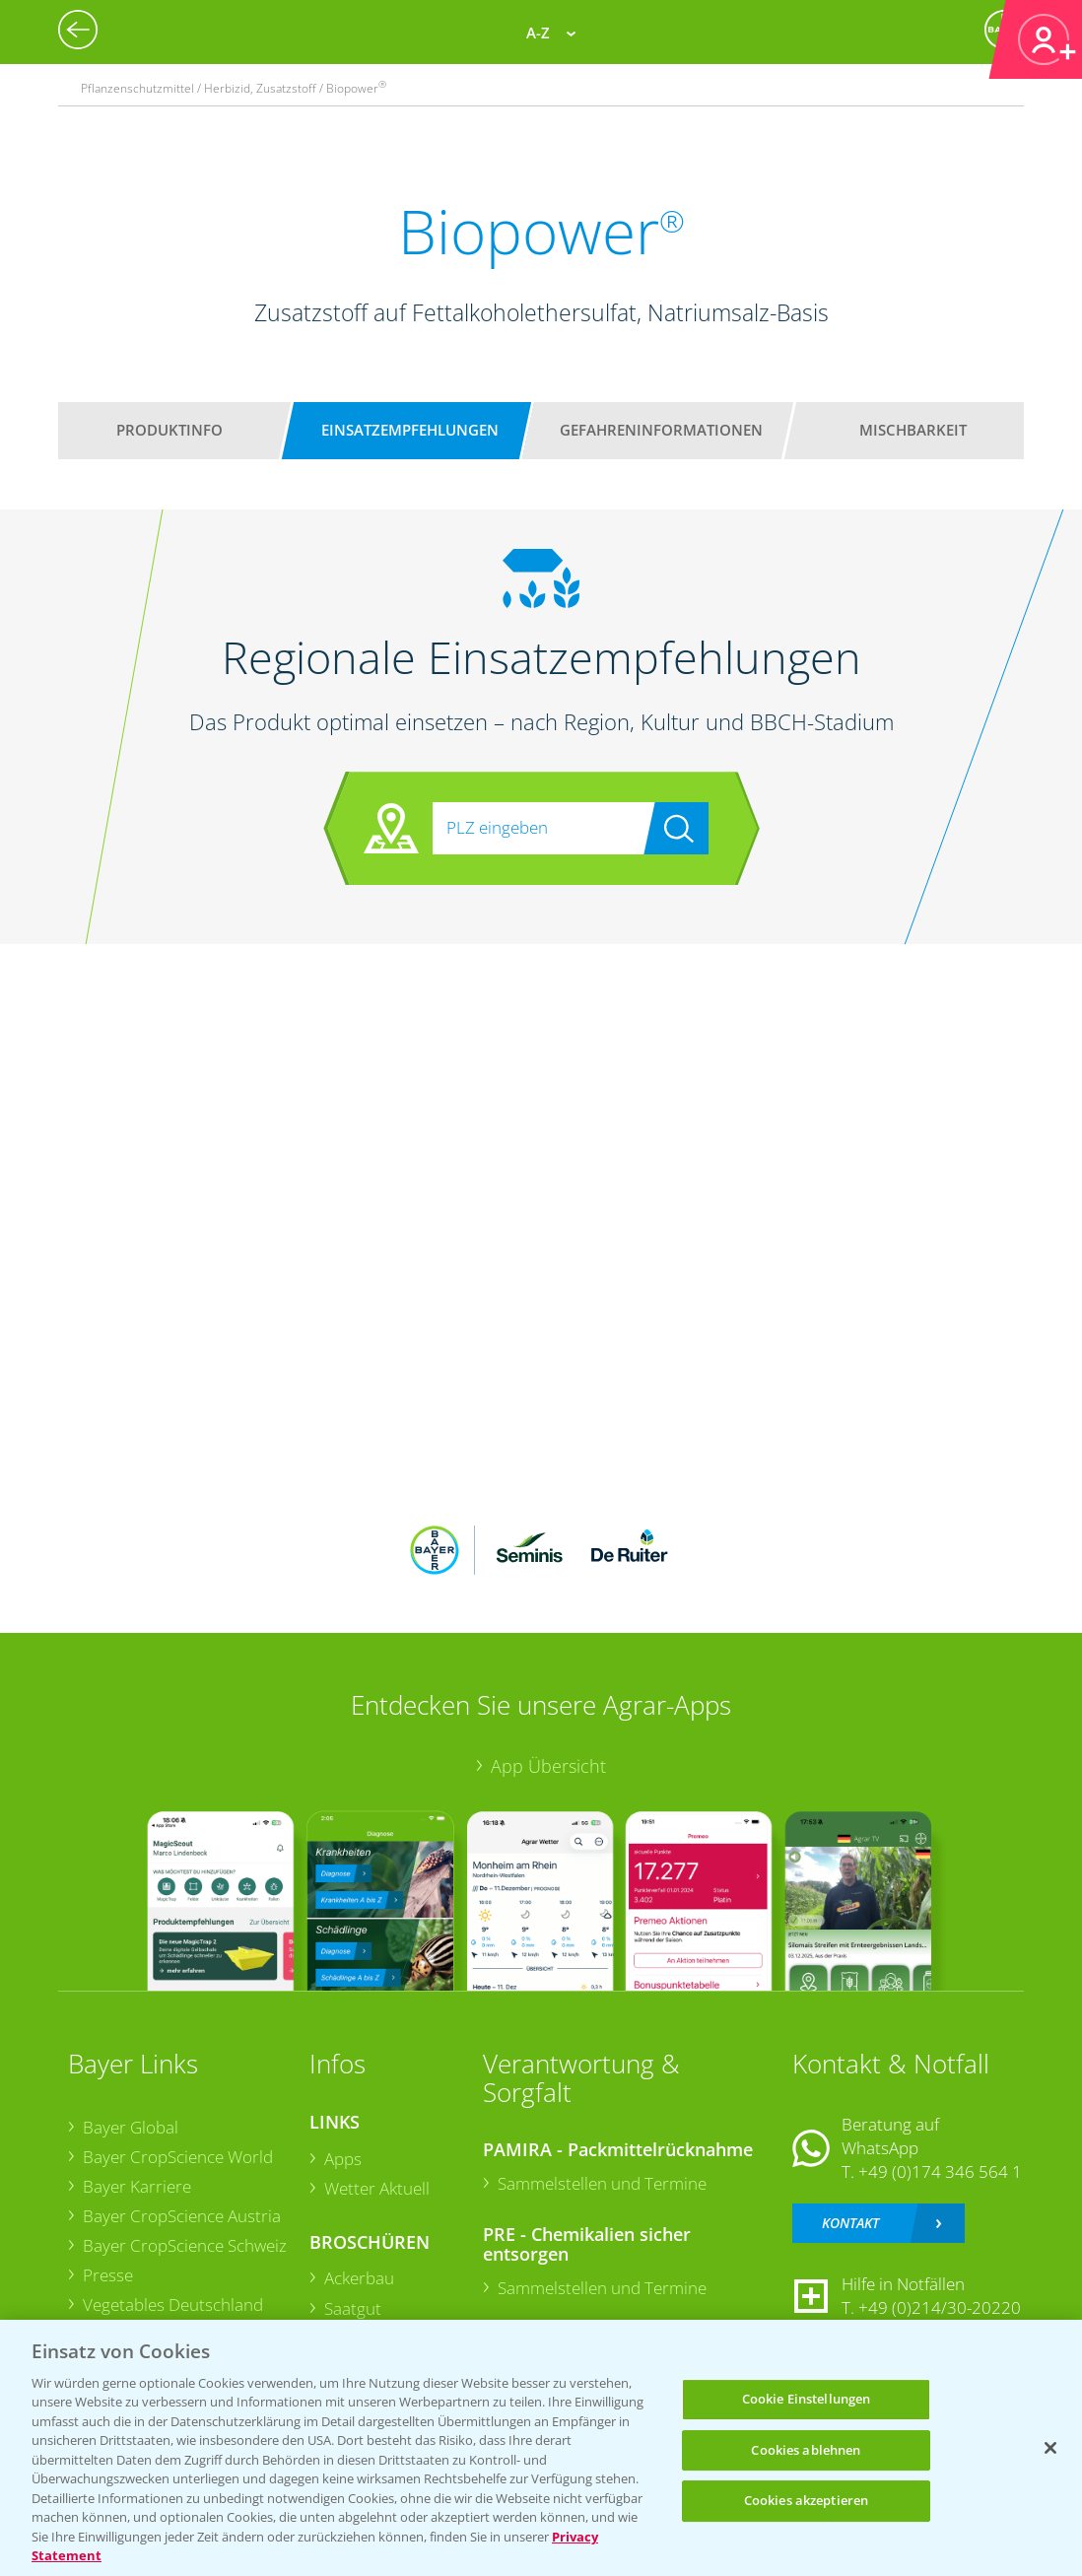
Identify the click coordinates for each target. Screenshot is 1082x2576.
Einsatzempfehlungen (410, 430)
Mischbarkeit (913, 430)
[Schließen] (1050, 2448)
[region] (541, 2448)
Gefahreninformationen (661, 430)
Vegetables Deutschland (172, 2304)
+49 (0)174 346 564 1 (940, 2171)
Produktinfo (169, 430)
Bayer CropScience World (177, 2156)
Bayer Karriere (136, 2186)
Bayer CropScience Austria (181, 2215)
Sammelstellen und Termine (601, 2183)
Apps (342, 2158)
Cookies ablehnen (805, 2450)
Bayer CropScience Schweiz (184, 2245)
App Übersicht (548, 1766)
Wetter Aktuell (376, 2188)
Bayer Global (129, 2127)
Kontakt (850, 2222)
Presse (107, 2275)
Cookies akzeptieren (806, 2500)
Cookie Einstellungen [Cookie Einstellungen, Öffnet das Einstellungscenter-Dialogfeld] (806, 2398)
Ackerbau (358, 2278)
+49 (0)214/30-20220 (939, 2307)
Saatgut (351, 2308)
